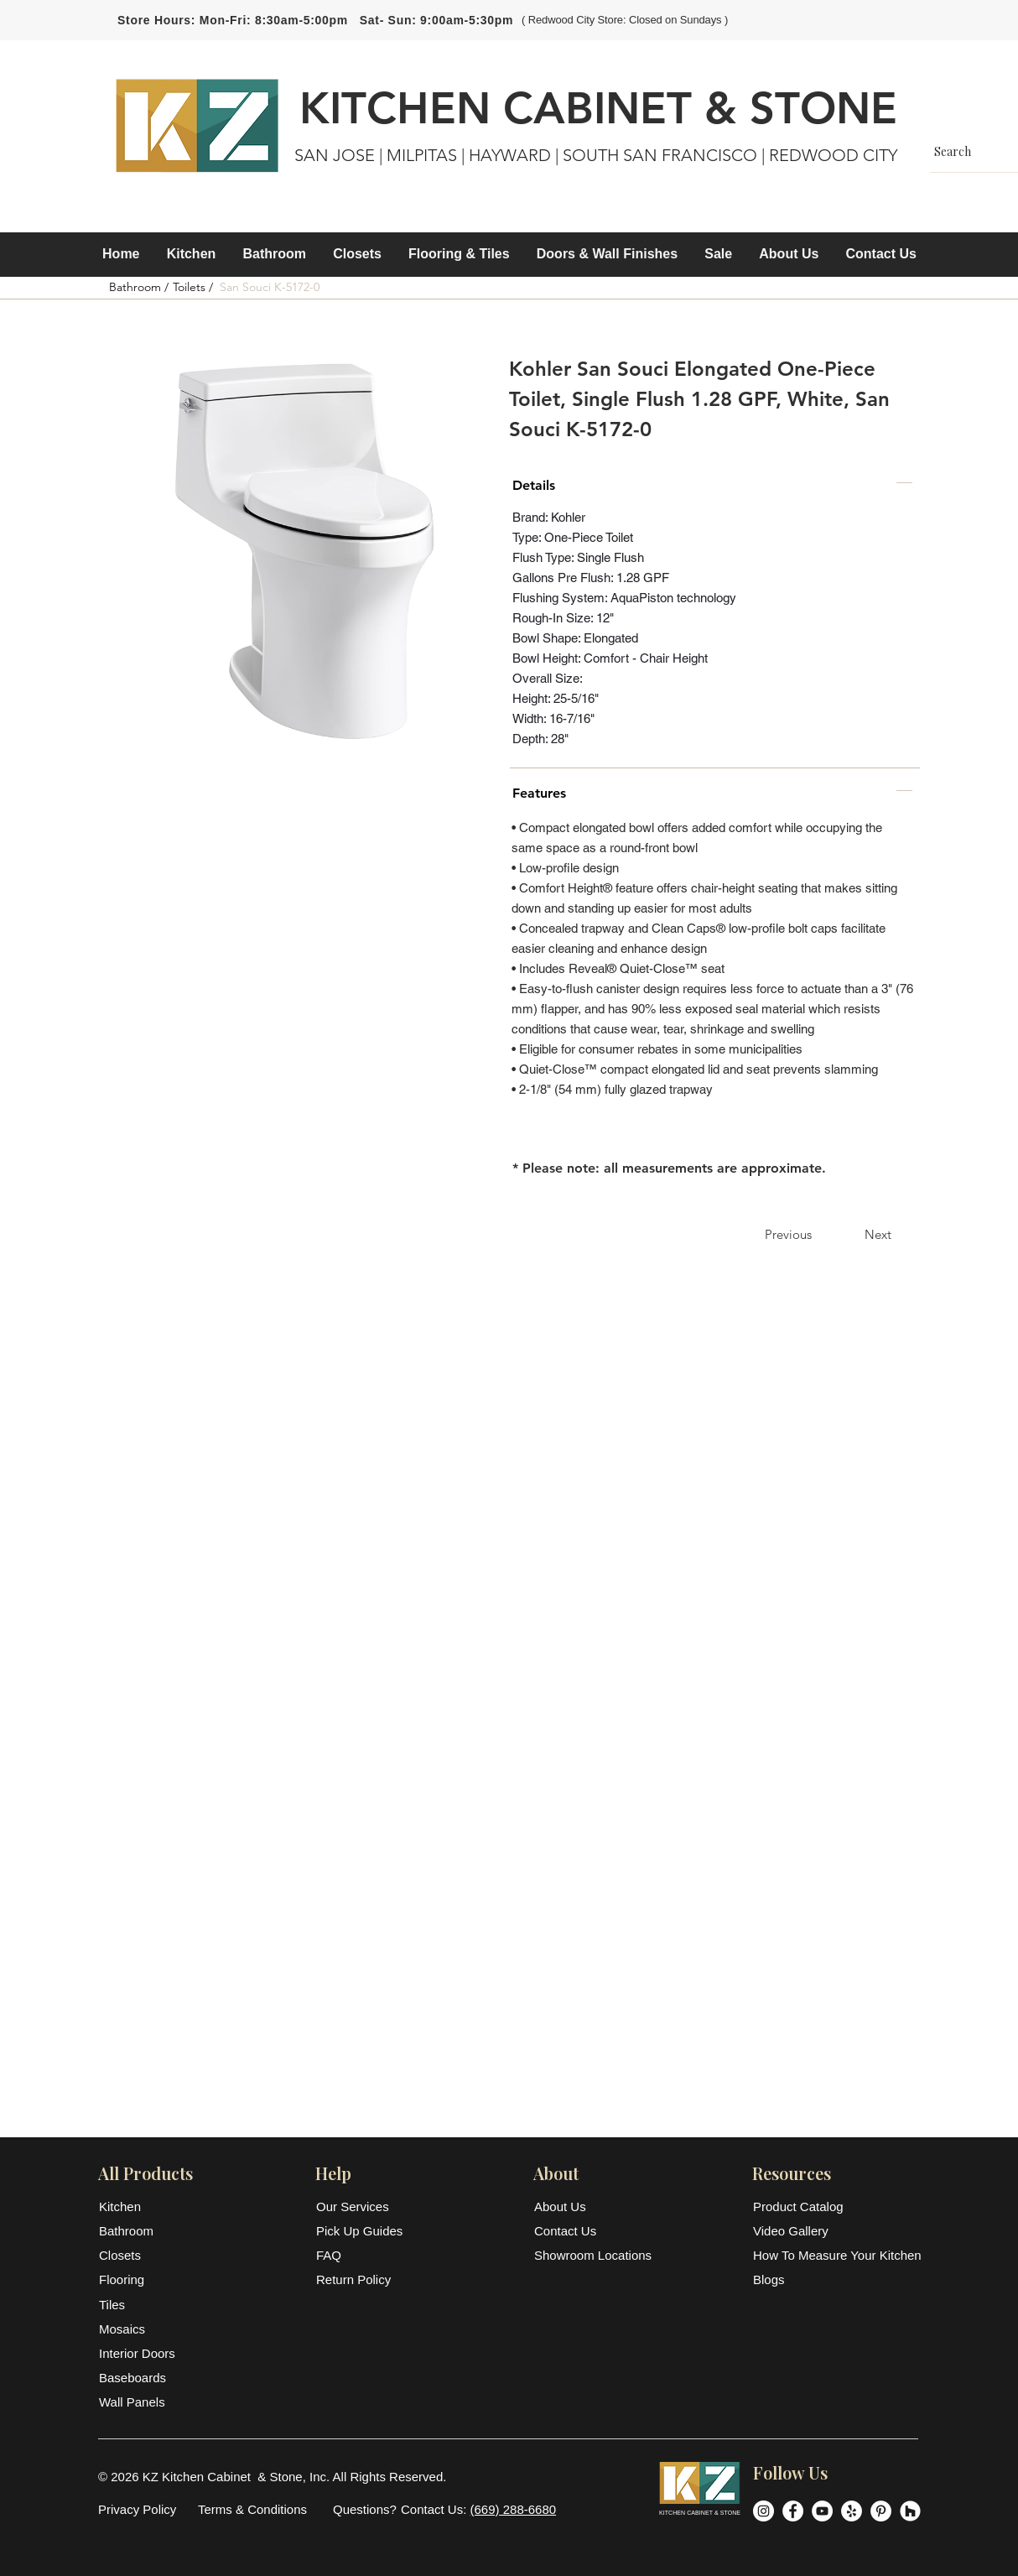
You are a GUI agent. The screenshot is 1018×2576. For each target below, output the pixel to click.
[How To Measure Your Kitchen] (837, 2255)
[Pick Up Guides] (361, 2231)
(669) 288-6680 (513, 2509)
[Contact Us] (575, 2231)
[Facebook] (792, 2511)
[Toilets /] (193, 288)
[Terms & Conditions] (252, 2509)
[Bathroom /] (138, 288)
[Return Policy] (361, 2279)
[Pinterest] (880, 2511)
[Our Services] (361, 2206)
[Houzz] (910, 2511)
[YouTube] (822, 2511)
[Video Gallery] (836, 2231)
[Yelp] (851, 2511)
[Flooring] (140, 2279)
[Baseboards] (140, 2378)
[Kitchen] (140, 2206)
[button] (191, 254)
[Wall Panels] (140, 2402)
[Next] (878, 1234)
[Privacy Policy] (137, 2509)
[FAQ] (361, 2255)
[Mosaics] (140, 2329)
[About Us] (575, 2206)
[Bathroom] (140, 2231)
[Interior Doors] (140, 2353)
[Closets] (140, 2255)
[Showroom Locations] (594, 2255)
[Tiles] (140, 2305)
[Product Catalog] (836, 2206)
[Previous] (788, 1234)
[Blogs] (836, 2279)
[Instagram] (763, 2511)
